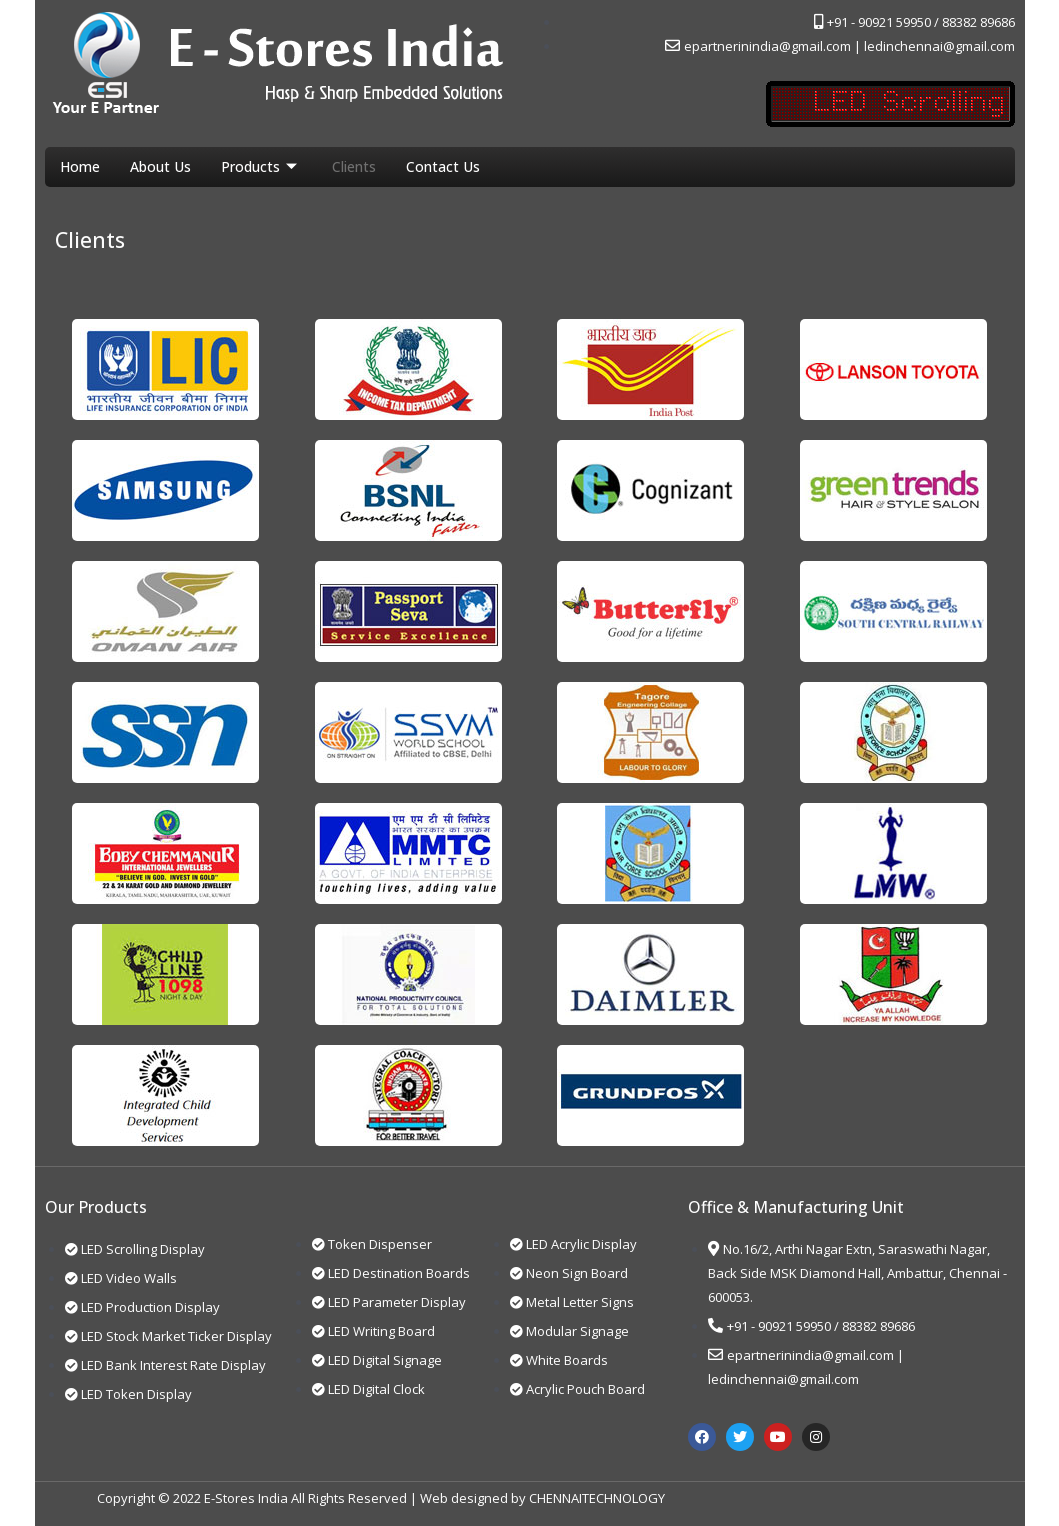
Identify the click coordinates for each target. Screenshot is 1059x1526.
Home (80, 166)
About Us (160, 166)
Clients (354, 166)
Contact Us (443, 166)
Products (261, 166)
